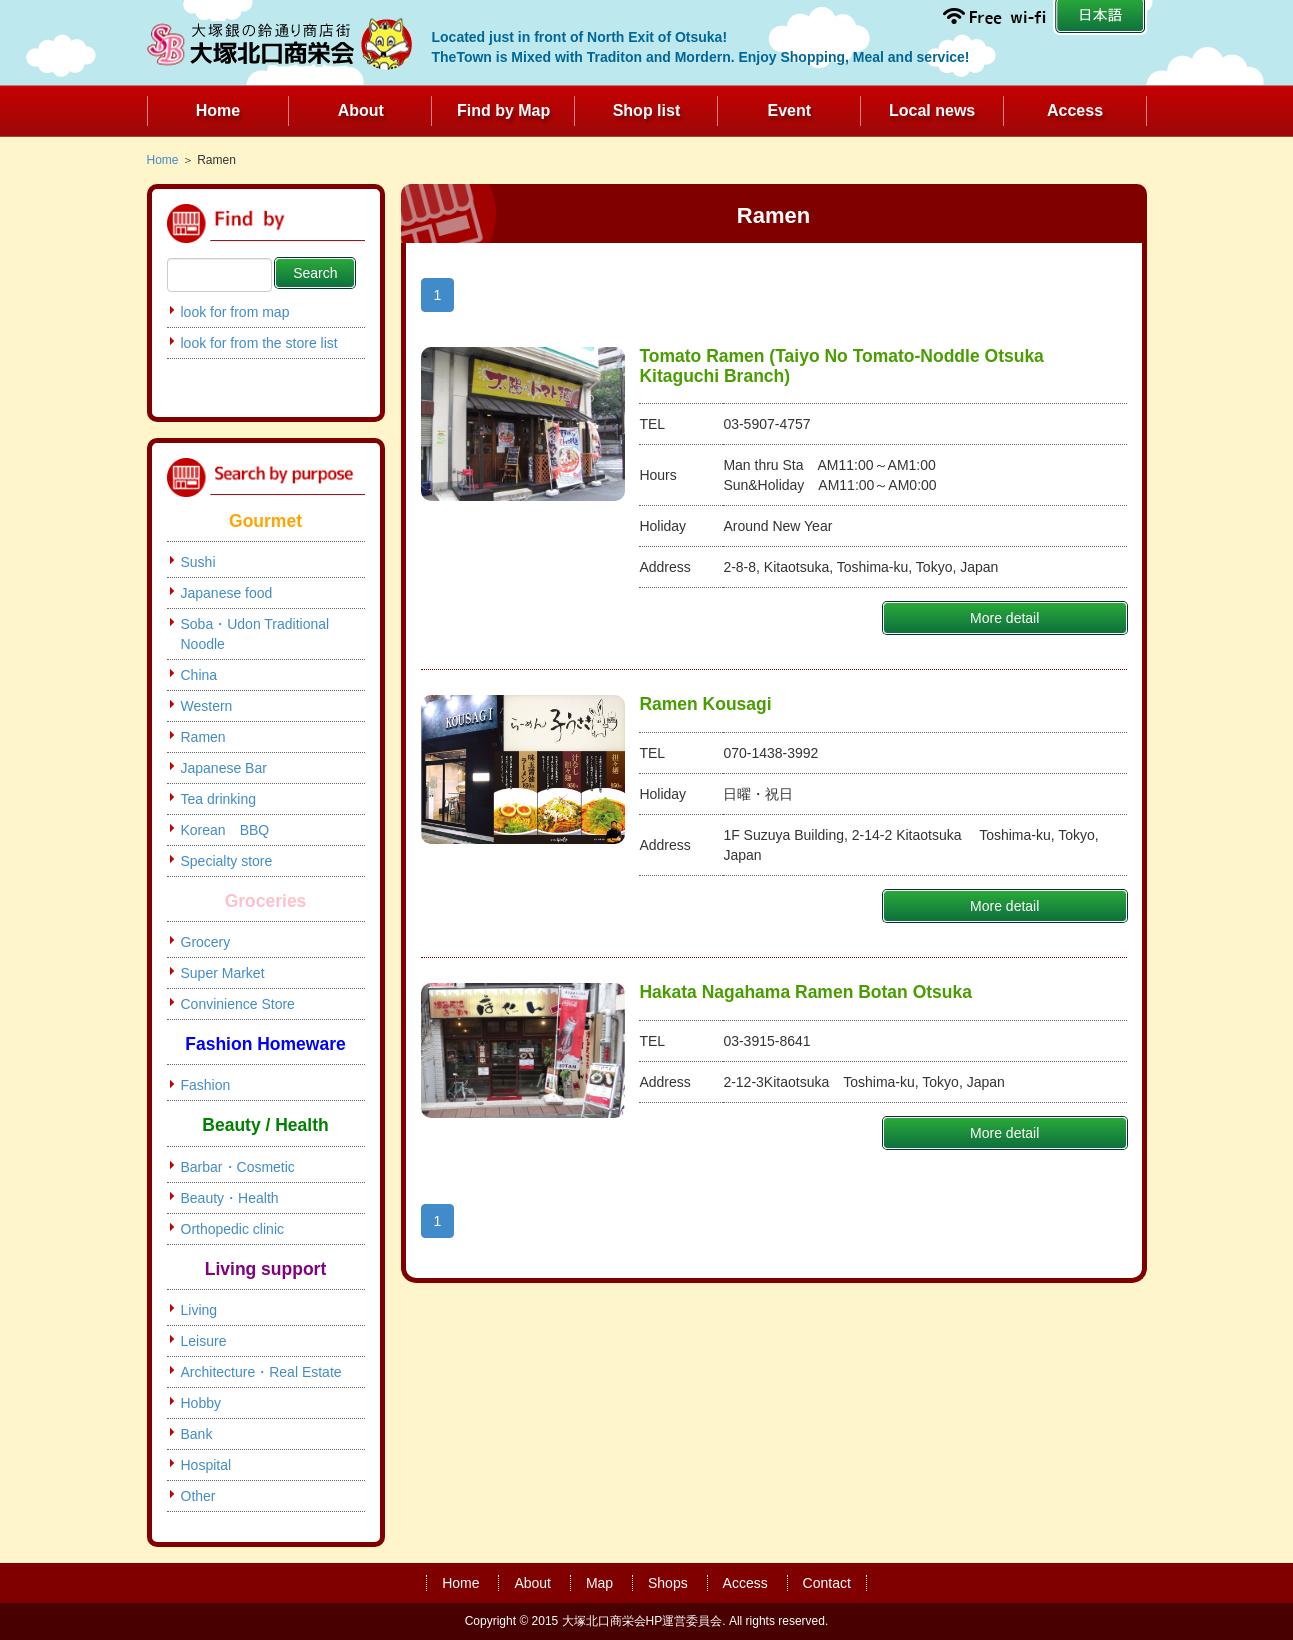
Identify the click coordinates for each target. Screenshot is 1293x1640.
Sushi (198, 562)
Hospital (206, 1465)
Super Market (223, 973)
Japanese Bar (224, 768)
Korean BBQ (225, 830)
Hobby (201, 1403)
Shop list (647, 110)
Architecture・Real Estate (261, 1372)
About (361, 110)
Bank (197, 1434)
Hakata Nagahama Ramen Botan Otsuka (805, 992)
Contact (827, 1583)
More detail (1004, 618)
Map (599, 1583)
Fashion (206, 1085)
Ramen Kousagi (705, 704)
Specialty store (227, 861)
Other (198, 1496)
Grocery (206, 942)
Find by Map (503, 110)
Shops (668, 1583)
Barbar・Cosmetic (238, 1167)
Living (199, 1310)
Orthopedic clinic (233, 1229)
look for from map (235, 312)
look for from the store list (259, 343)
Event (790, 110)
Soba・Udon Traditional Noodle (255, 634)
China (199, 675)
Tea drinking (219, 799)
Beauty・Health (230, 1198)
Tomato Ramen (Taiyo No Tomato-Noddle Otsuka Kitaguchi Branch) (841, 365)
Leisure (204, 1341)
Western (207, 706)
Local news (932, 110)
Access (1075, 110)
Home (218, 110)
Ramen (203, 737)
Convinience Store (238, 1004)
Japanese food (227, 593)
